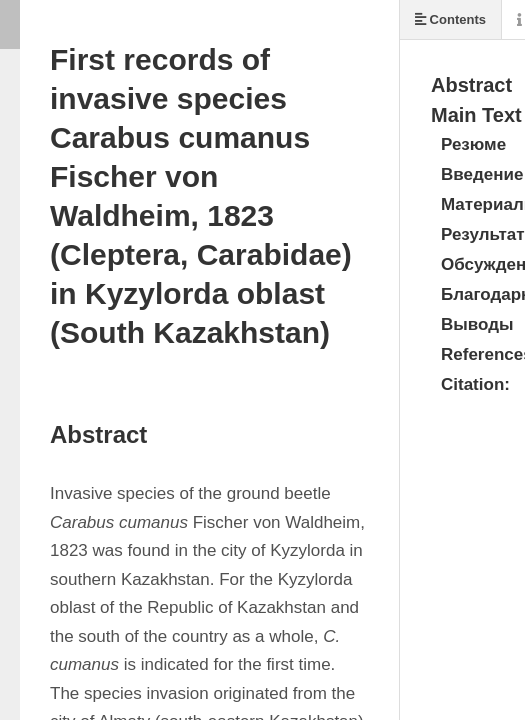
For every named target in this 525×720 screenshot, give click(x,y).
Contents (450, 19)
